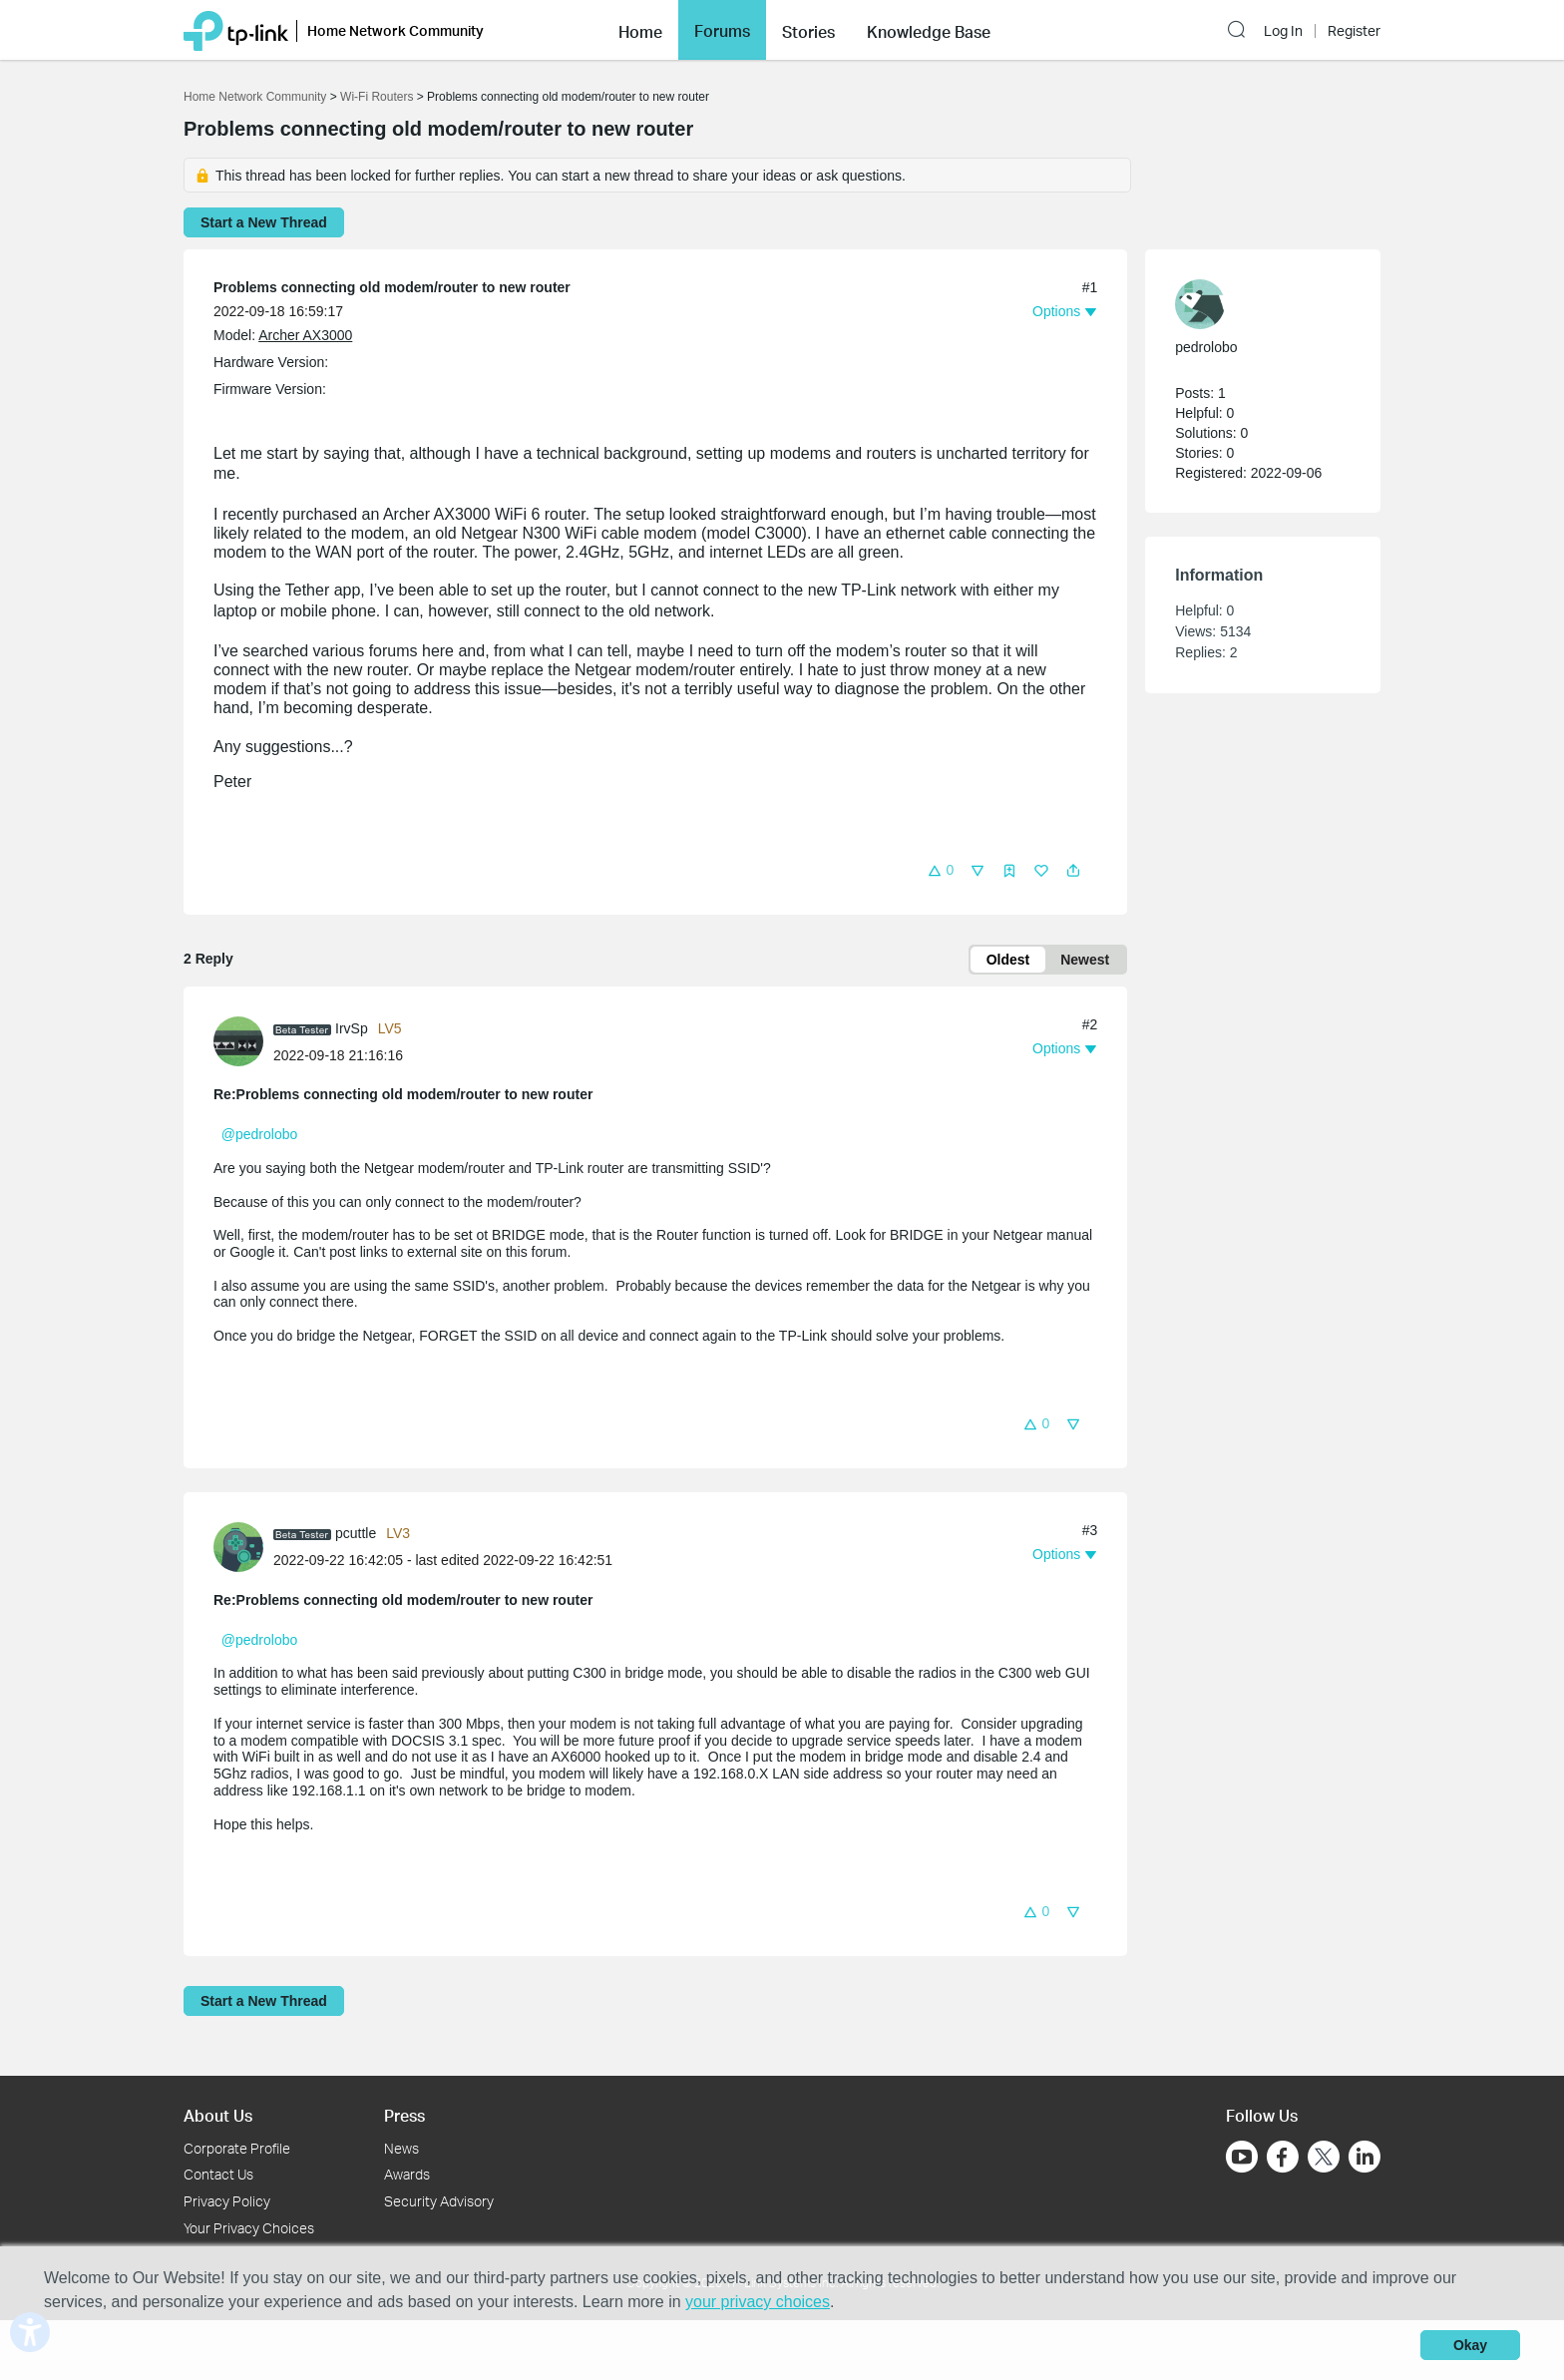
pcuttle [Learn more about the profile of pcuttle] (355, 1533)
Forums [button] (722, 31)
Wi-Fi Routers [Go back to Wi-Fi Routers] (378, 97)
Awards (407, 2174)
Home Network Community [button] (395, 30)
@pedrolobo (259, 1134)
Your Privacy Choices (249, 2227)
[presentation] (238, 1041)
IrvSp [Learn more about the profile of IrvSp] (351, 1028)
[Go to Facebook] (1283, 2157)
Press (404, 2115)
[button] (640, 30)
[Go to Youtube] (1242, 2157)
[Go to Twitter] (1324, 2159)
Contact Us (218, 2174)
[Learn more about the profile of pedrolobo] (1253, 304)
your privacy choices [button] (757, 2301)
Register (1354, 31)
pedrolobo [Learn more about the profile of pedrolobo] (1206, 347)
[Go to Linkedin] (1364, 2157)
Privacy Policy (227, 2200)
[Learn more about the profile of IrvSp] (243, 1040)
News (401, 2148)
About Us (218, 2115)
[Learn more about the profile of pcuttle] (243, 1546)
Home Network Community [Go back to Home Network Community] (255, 97)
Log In (1283, 31)
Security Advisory (439, 2200)
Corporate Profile (237, 2148)
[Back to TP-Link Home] (236, 29)
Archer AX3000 (305, 335)
